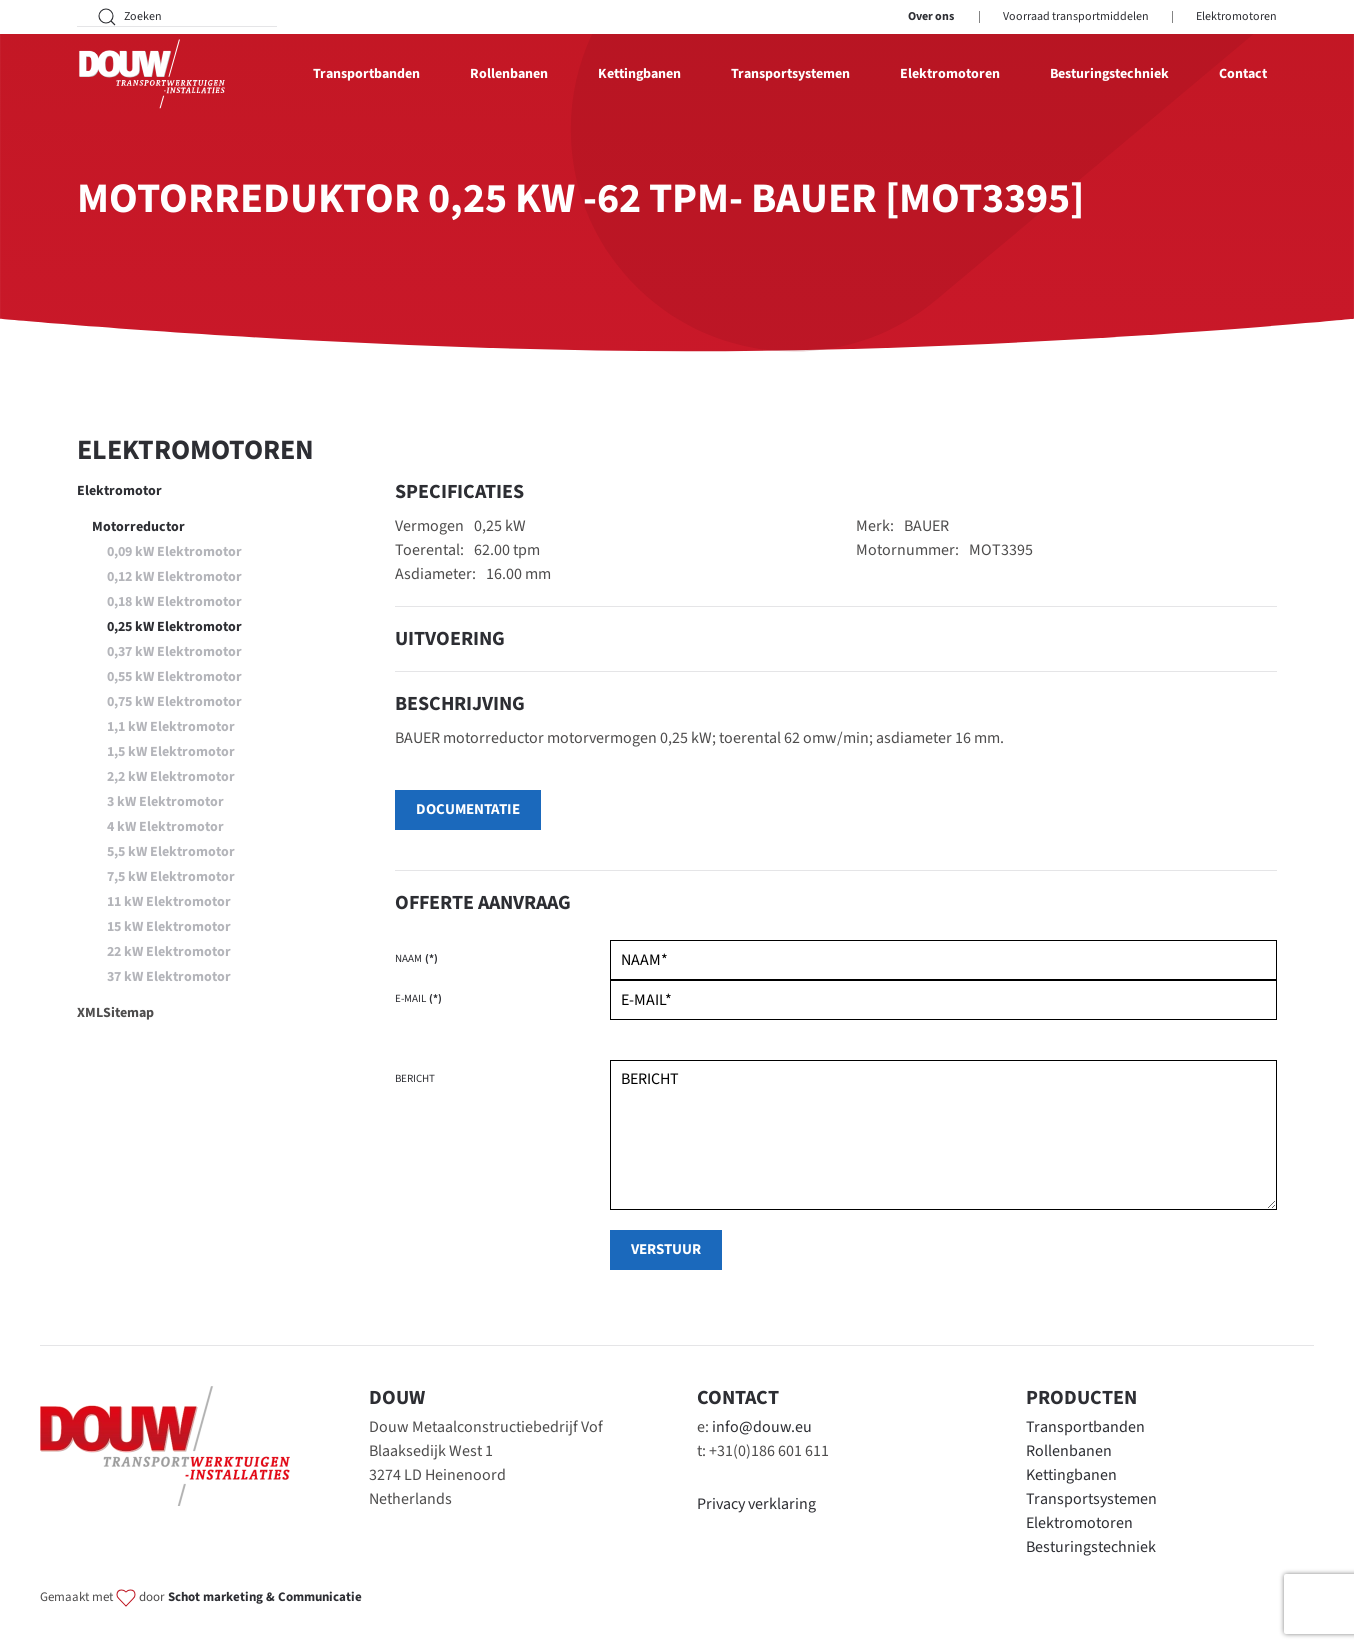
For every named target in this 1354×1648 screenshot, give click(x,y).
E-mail (418, 998)
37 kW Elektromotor (169, 977)
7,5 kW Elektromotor (171, 877)
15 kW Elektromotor (169, 927)
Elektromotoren (1236, 16)
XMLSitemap (115, 1013)
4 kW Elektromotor (165, 827)
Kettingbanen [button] (639, 74)
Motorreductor (138, 527)
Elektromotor (119, 491)
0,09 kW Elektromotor (174, 552)
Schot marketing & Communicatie (265, 1597)
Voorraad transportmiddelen (1076, 16)
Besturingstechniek (1109, 74)
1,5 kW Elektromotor (171, 752)
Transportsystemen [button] (790, 74)
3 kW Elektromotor (165, 802)
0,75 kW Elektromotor (174, 702)
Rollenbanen (1069, 1451)
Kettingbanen (1071, 1475)
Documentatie (468, 809)
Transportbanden (1085, 1427)
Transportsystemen (1091, 1499)
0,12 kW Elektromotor (174, 577)
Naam (416, 958)
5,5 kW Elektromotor (171, 852)
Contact (1243, 74)
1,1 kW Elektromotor (171, 727)
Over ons (931, 16)
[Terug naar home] (152, 74)
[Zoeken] (177, 17)
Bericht (415, 1078)
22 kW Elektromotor (169, 952)
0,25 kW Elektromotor (174, 627)
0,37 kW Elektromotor (174, 652)
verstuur (666, 1249)
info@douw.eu (762, 1427)
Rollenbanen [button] (509, 74)
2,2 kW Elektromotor (171, 777)
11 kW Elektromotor (169, 902)
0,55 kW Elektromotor (174, 677)
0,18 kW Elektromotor (174, 602)
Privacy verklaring (756, 1504)
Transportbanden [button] (366, 74)
